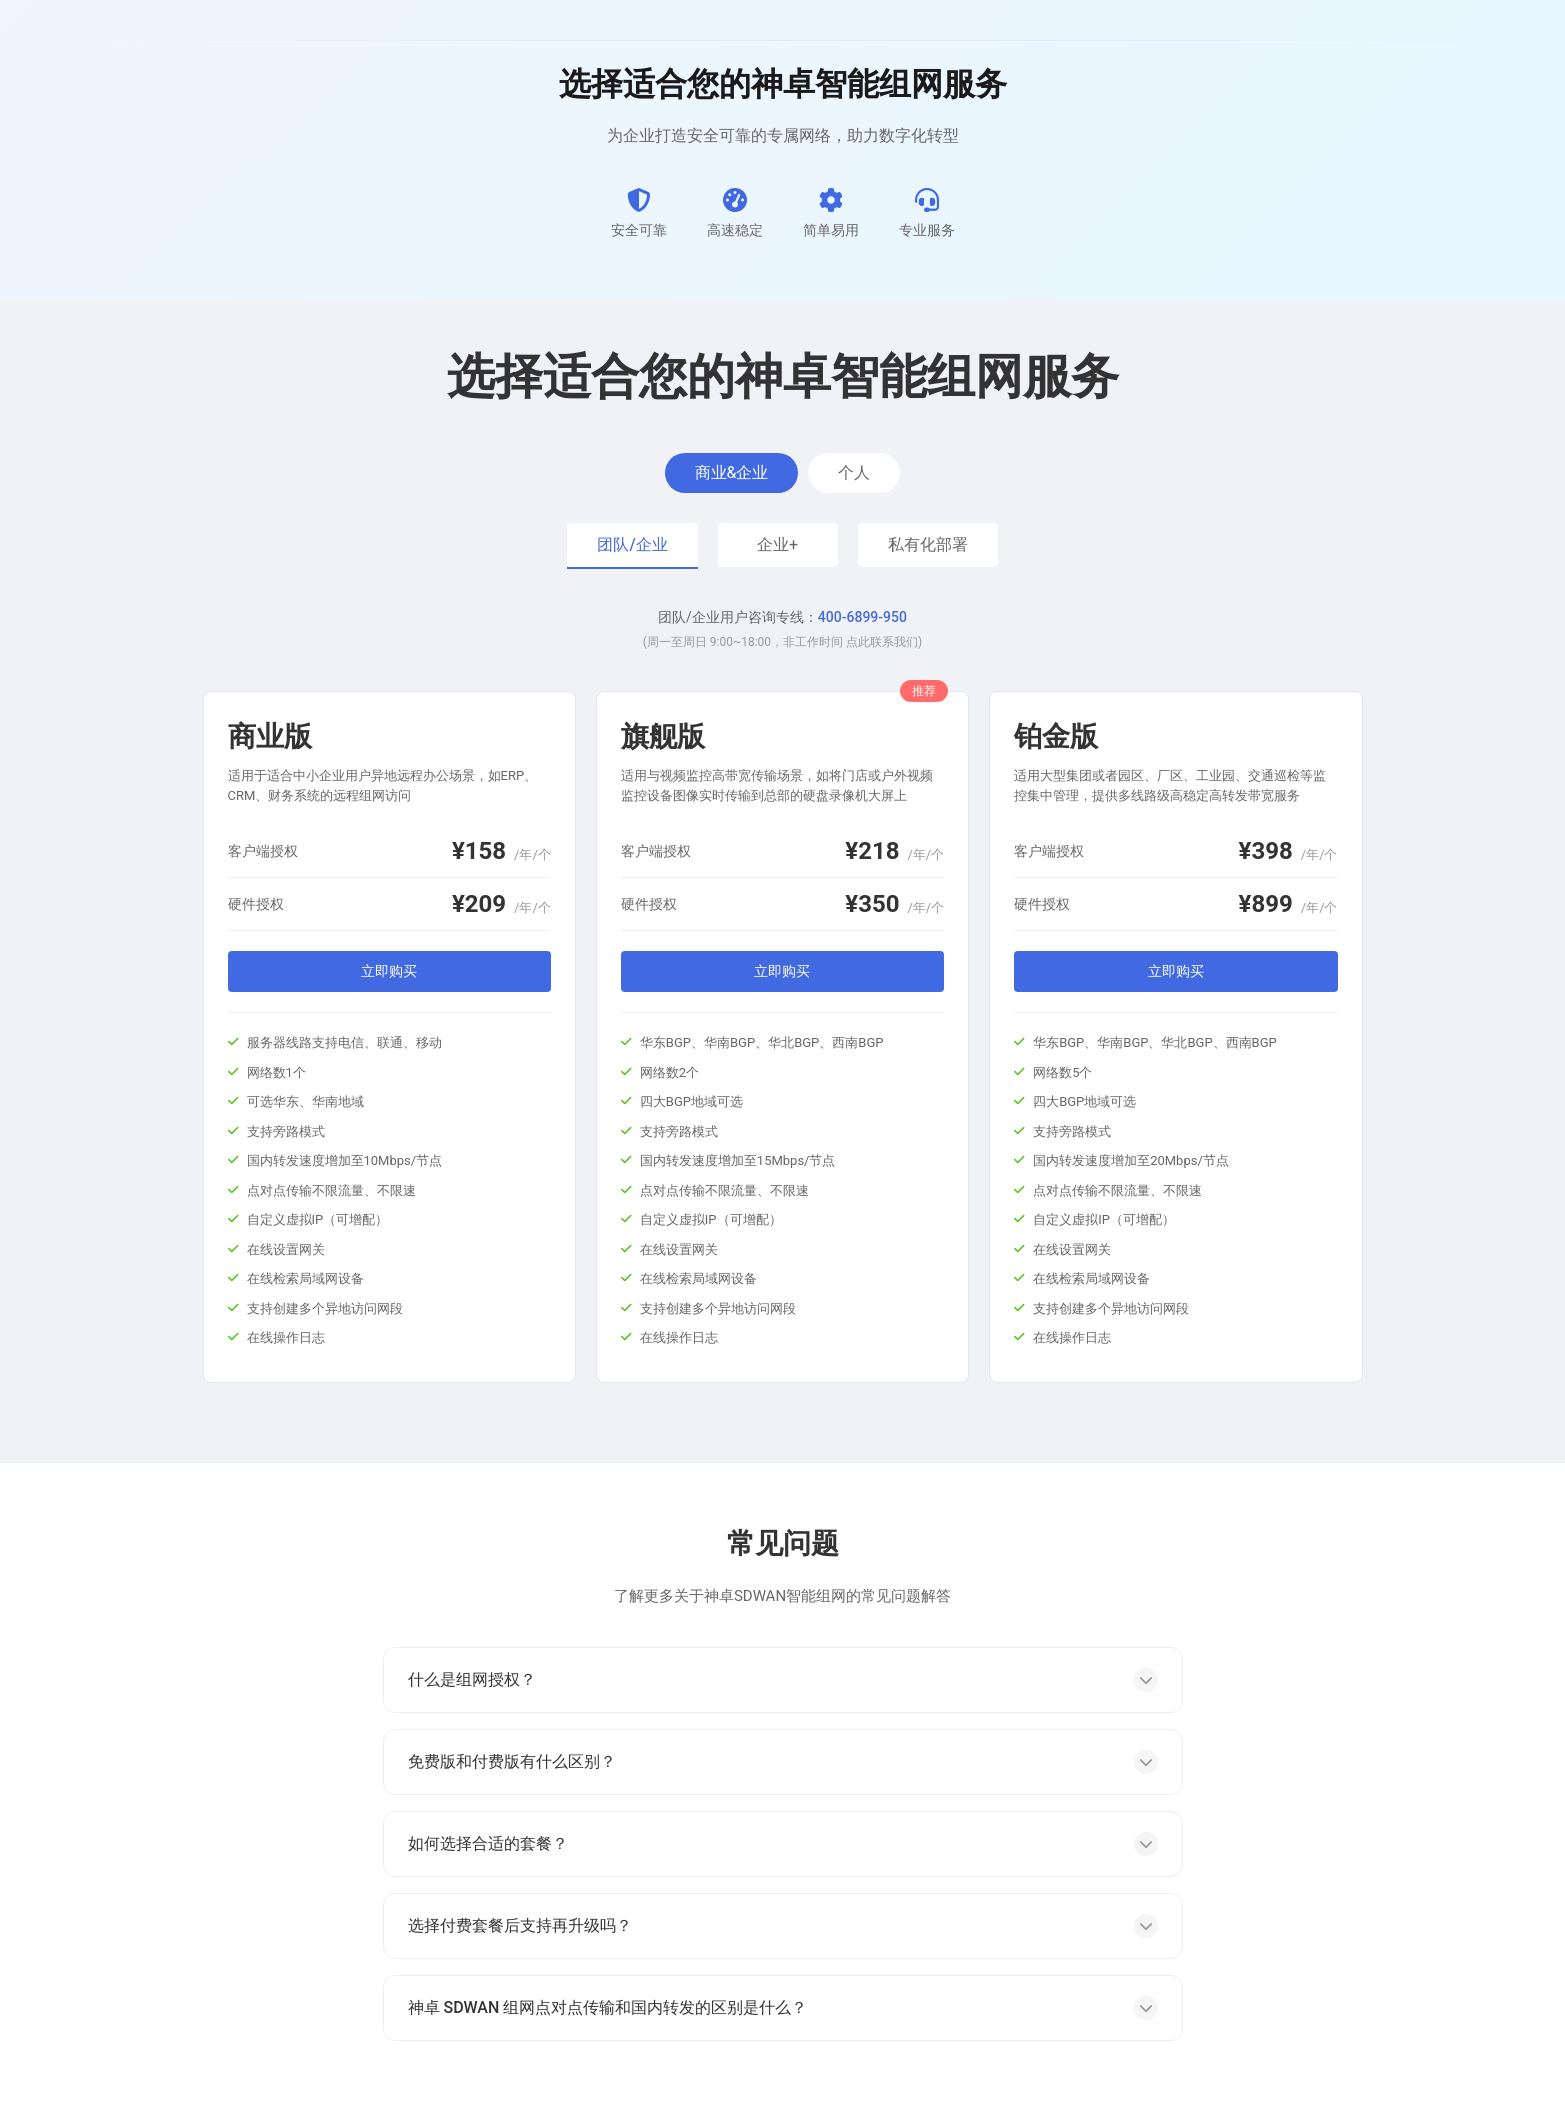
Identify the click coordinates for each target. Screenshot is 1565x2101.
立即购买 (389, 971)
